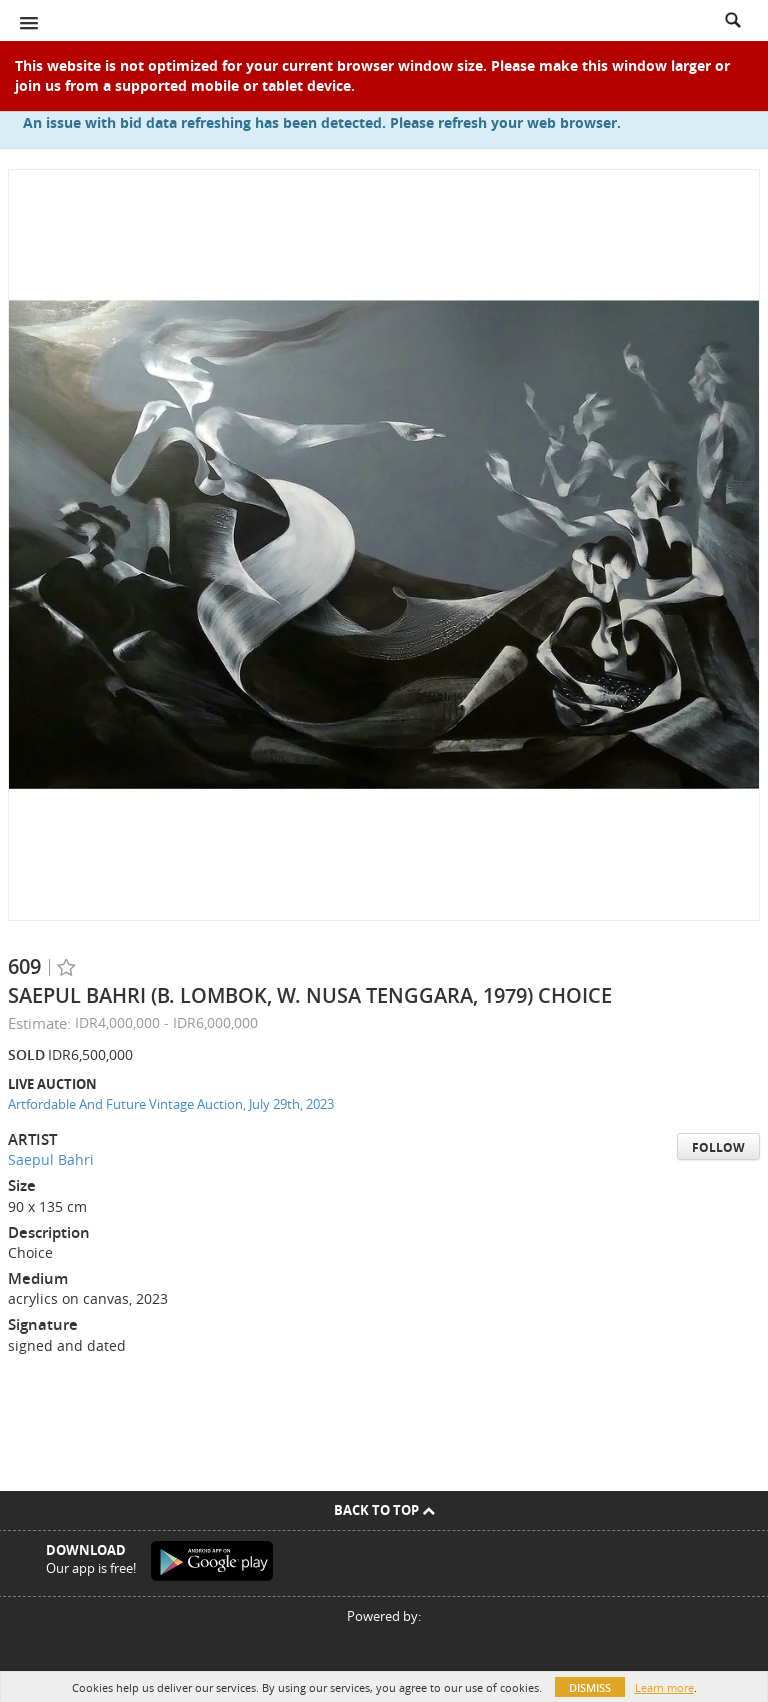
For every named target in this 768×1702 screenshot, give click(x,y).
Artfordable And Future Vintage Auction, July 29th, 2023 (171, 1104)
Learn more (664, 1687)
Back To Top (384, 1510)
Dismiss (590, 1687)
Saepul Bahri (51, 1159)
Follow (718, 1147)
